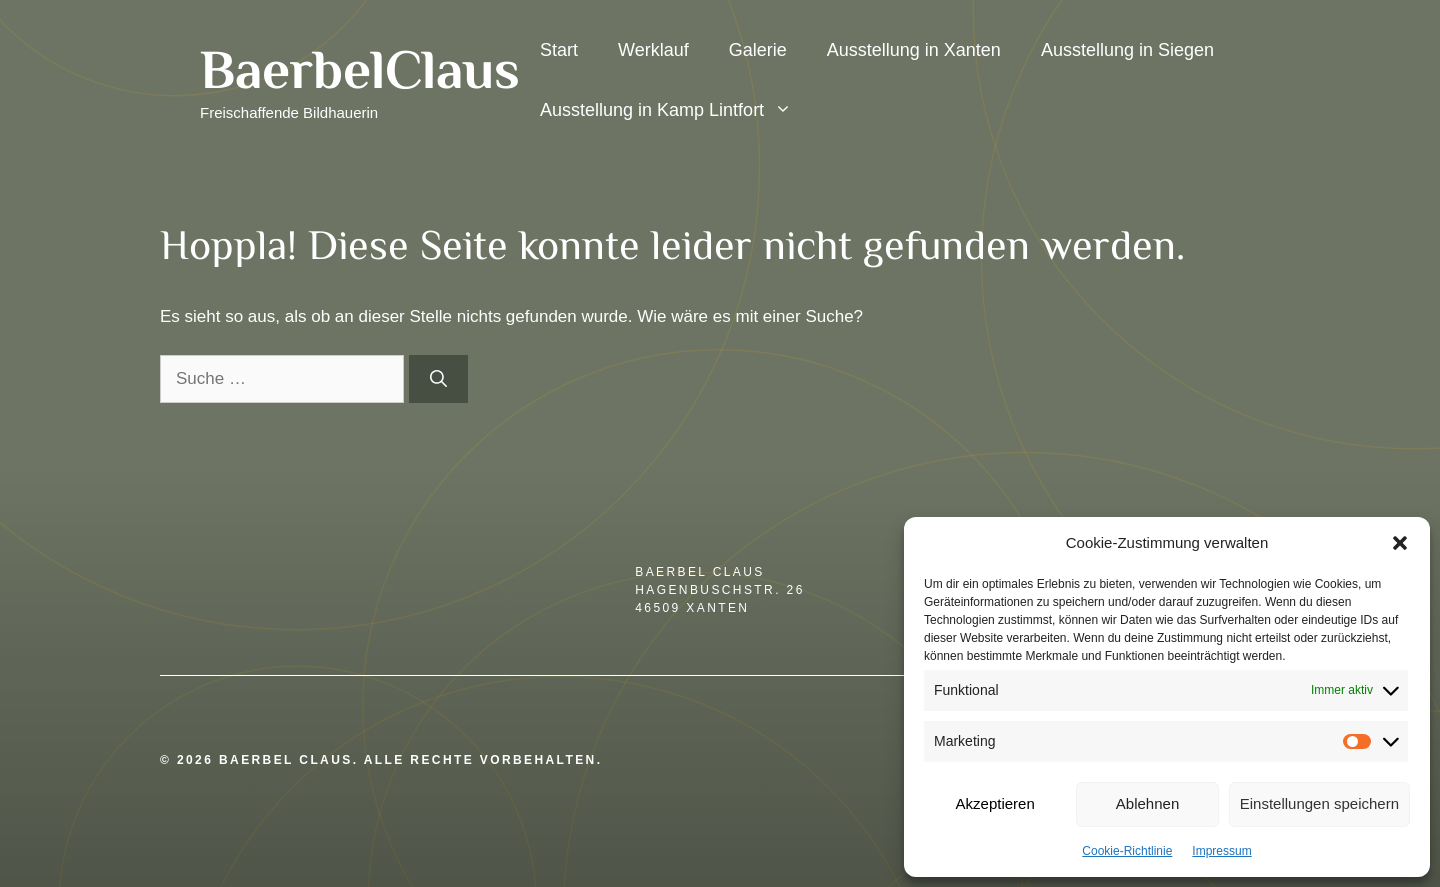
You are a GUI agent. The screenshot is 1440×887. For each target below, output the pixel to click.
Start (559, 50)
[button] (1400, 543)
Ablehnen (1147, 803)
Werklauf (653, 50)
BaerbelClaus (360, 69)
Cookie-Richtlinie (1127, 851)
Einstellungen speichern (1319, 803)
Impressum (1221, 851)
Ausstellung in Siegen (1127, 50)
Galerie (758, 50)
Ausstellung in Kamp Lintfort (676, 110)
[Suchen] (438, 379)
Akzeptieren (995, 803)
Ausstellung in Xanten (914, 50)
